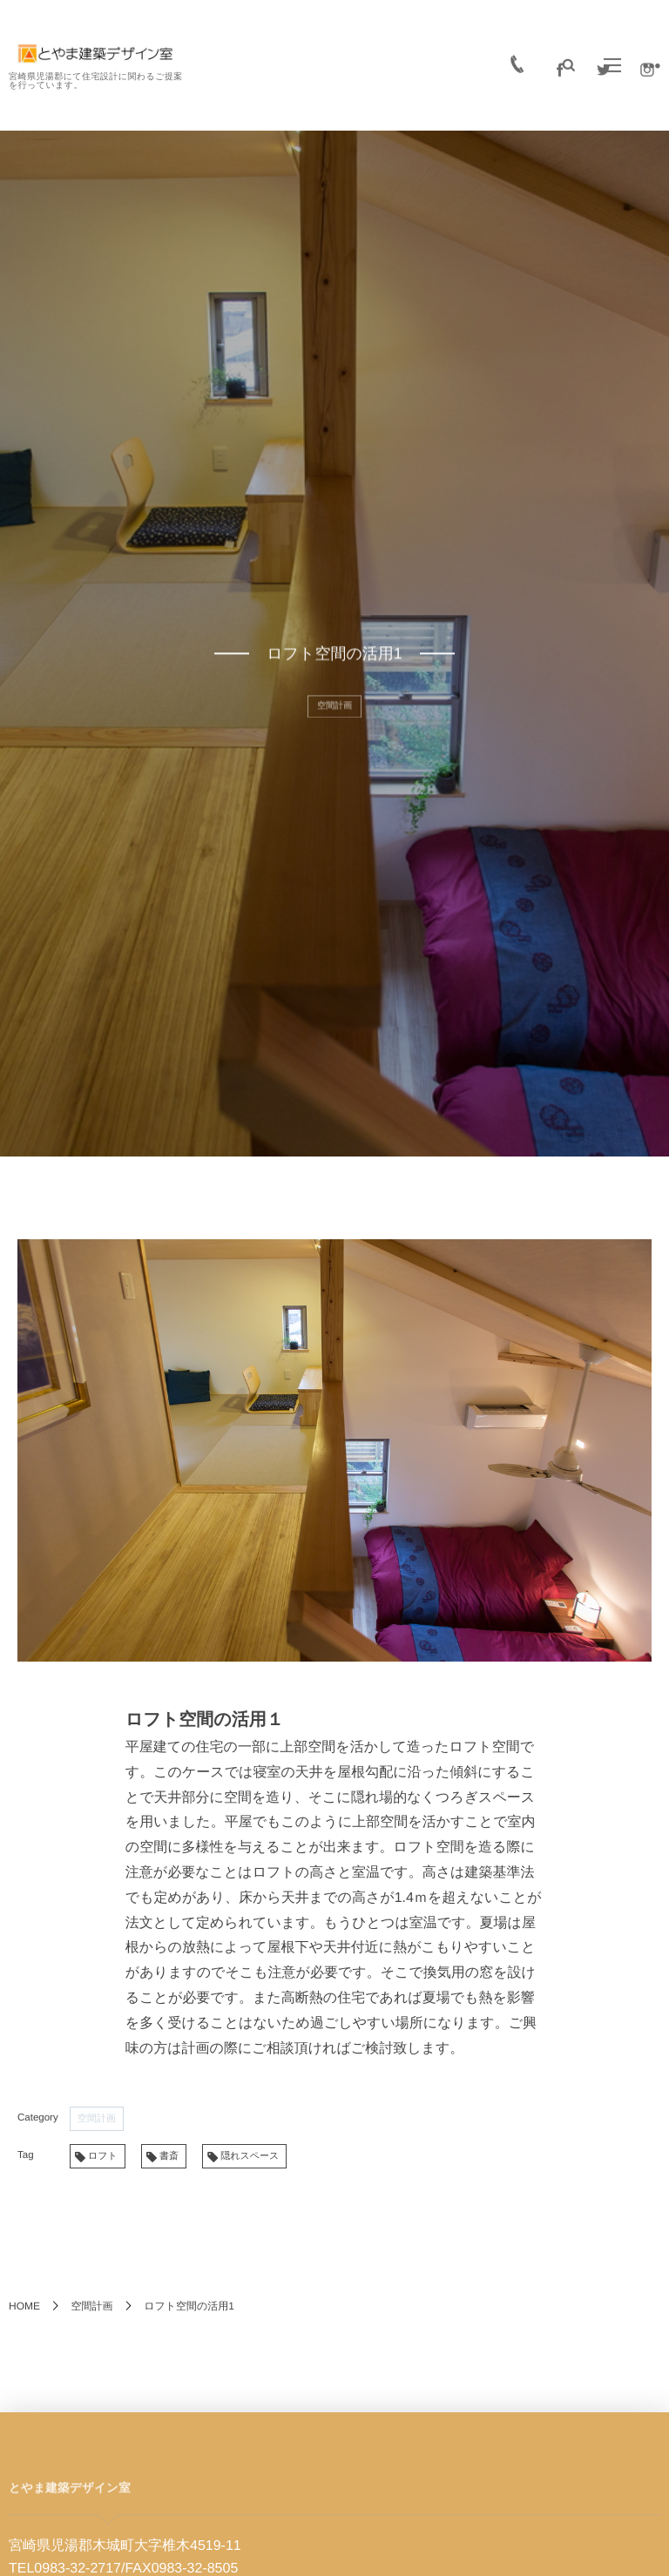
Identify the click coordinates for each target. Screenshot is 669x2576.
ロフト (103, 2156)
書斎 (169, 2156)
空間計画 (97, 2119)
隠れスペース (249, 2156)
